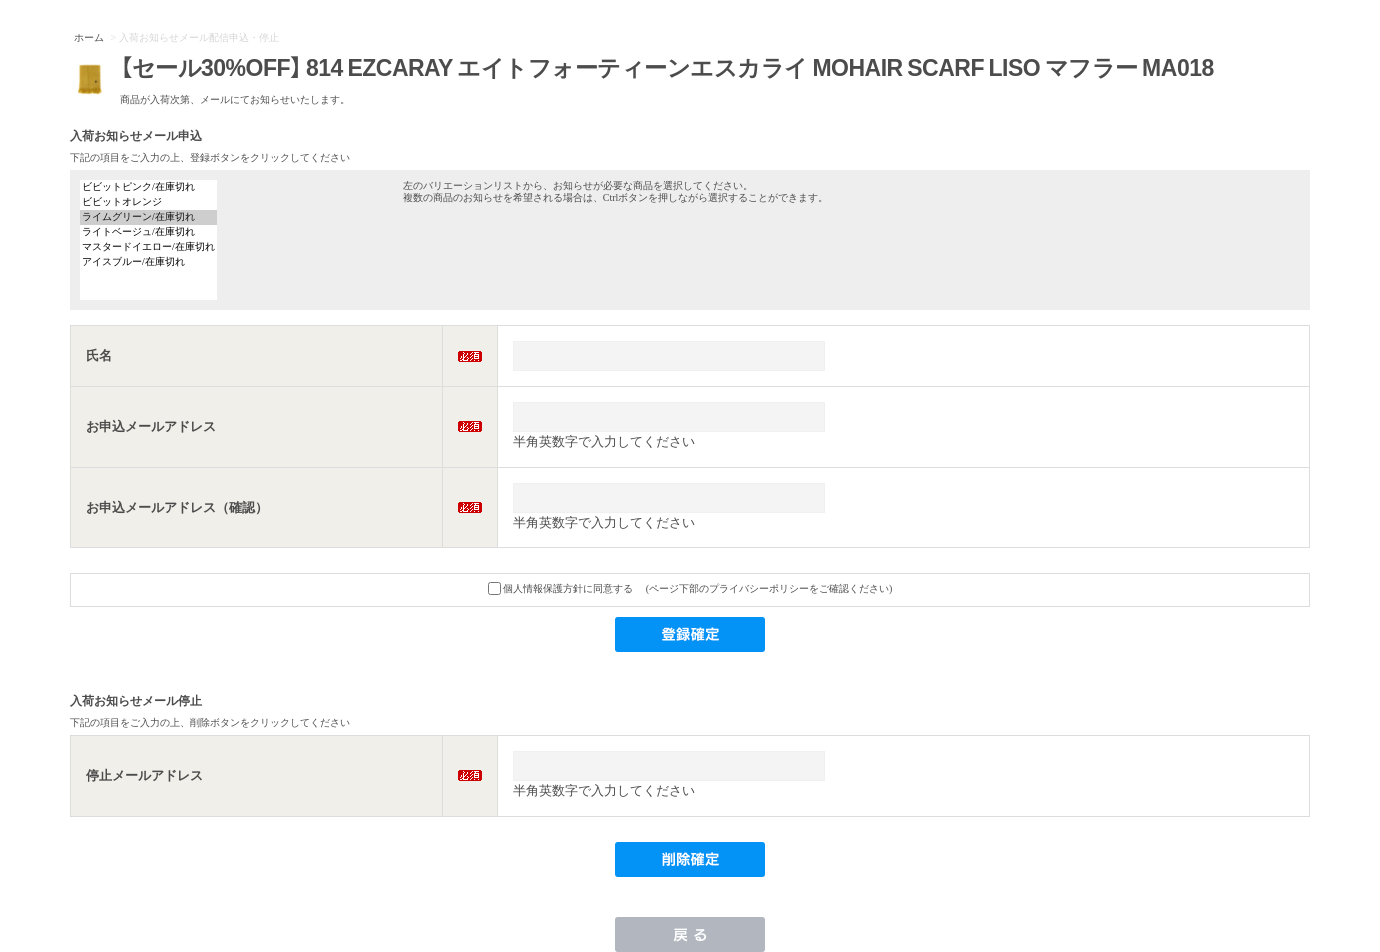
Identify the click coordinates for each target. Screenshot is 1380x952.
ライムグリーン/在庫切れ (148, 217)
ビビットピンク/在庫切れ (148, 187)
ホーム (89, 37)
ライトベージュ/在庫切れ (148, 232)
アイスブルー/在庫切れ (148, 262)
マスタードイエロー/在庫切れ (148, 247)
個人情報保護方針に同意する (561, 588)
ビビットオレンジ (148, 202)
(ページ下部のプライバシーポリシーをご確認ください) (769, 588)
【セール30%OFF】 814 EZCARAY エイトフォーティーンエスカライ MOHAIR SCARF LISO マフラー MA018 (667, 66)
